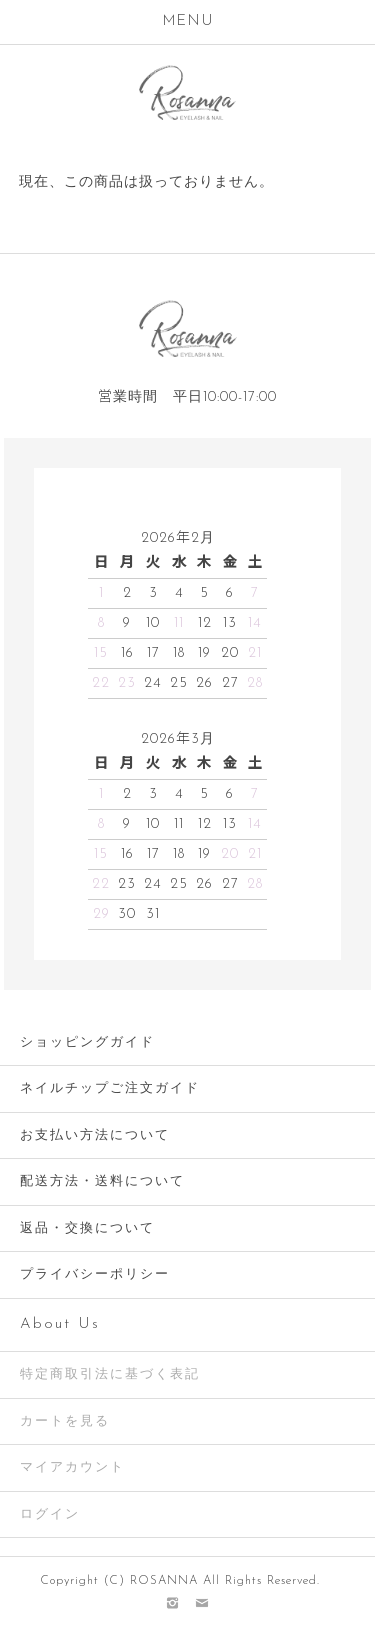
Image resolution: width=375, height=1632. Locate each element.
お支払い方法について (95, 1135)
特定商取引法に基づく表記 (110, 1374)
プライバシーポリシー (95, 1274)
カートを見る (65, 1421)
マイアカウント (72, 1467)
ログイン (50, 1514)
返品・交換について (87, 1228)
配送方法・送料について (102, 1181)
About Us (60, 1324)
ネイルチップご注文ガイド (110, 1088)
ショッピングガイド (87, 1042)
